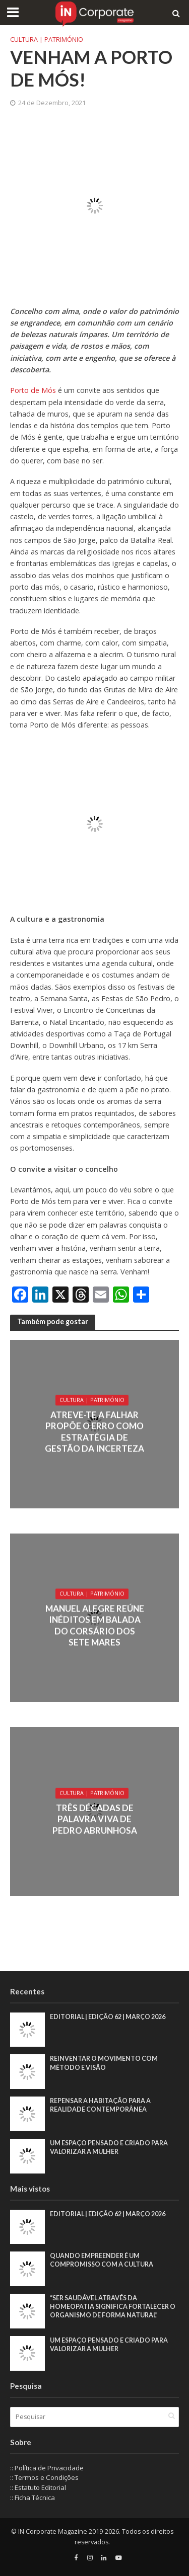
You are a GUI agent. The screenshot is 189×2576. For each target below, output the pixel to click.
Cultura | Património (46, 39)
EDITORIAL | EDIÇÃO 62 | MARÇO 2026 (107, 2017)
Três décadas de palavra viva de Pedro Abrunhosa (94, 1818)
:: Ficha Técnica (32, 2497)
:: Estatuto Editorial (38, 2487)
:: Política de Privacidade (47, 2467)
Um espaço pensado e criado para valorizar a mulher (109, 2147)
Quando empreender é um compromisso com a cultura (101, 2260)
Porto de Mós (34, 390)
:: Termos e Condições (44, 2477)
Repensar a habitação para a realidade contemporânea (100, 2105)
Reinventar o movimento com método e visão (104, 2063)
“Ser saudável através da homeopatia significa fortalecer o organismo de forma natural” (112, 2306)
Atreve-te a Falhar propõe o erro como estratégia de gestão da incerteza (94, 1431)
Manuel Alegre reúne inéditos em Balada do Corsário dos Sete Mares (94, 1625)
